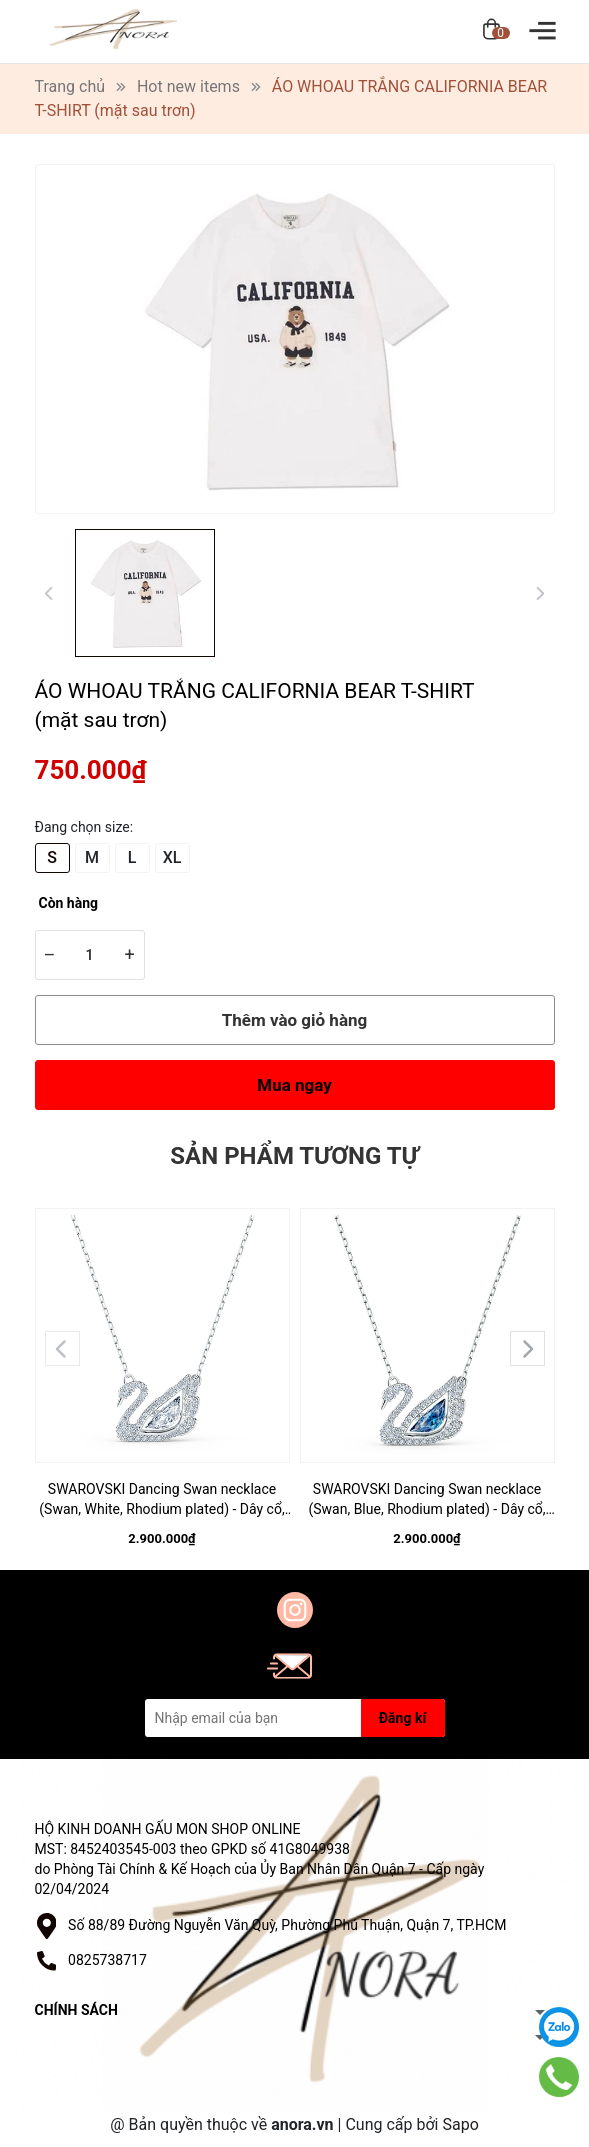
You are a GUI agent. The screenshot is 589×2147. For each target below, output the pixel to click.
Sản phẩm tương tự (294, 1156)
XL (172, 857)
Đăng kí (402, 1718)
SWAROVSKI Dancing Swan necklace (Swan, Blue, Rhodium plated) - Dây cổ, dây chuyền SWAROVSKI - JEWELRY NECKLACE (426, 1500)
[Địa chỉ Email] (295, 1718)
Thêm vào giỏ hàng (294, 1020)
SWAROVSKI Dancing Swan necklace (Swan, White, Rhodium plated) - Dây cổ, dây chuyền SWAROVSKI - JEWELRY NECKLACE (161, 1500)
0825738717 (107, 1960)
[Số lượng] (90, 955)
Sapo (460, 2124)
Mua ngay (294, 1085)
